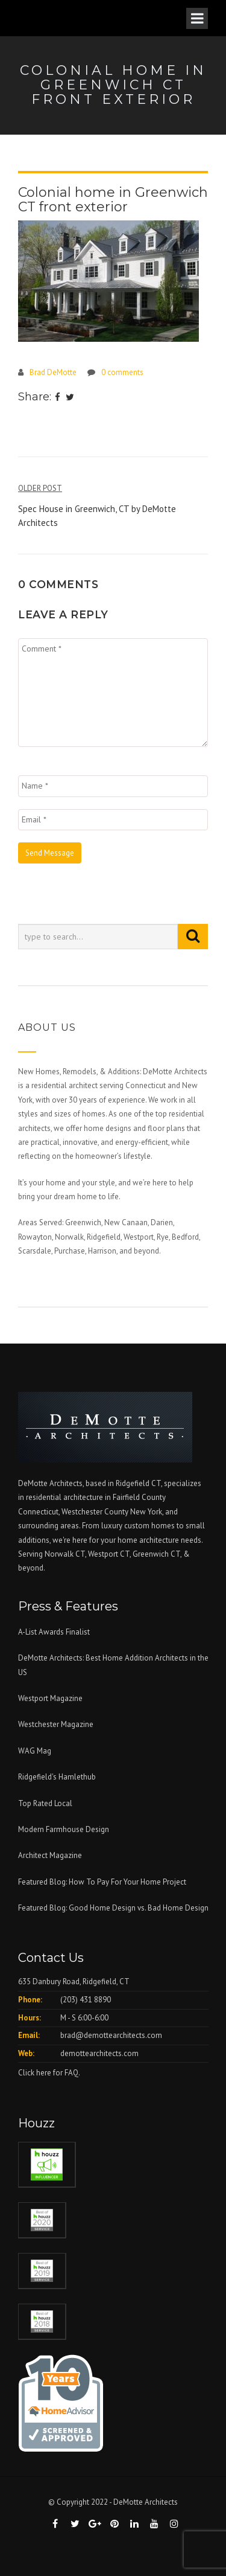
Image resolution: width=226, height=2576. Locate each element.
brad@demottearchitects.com (111, 2035)
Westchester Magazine (55, 1724)
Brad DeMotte (53, 372)
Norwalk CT (65, 1554)
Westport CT (109, 1554)
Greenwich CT (156, 1554)
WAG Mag (34, 1751)
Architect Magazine (50, 1855)
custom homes (149, 1525)
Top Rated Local (45, 1803)
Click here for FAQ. (49, 2073)
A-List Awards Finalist (54, 1632)
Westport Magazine (50, 1698)
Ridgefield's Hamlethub (57, 1777)
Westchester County (95, 1512)
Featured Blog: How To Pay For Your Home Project (102, 1882)
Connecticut (38, 1512)
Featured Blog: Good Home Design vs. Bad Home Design (113, 1908)
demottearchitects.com (99, 2053)
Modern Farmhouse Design (63, 1829)
